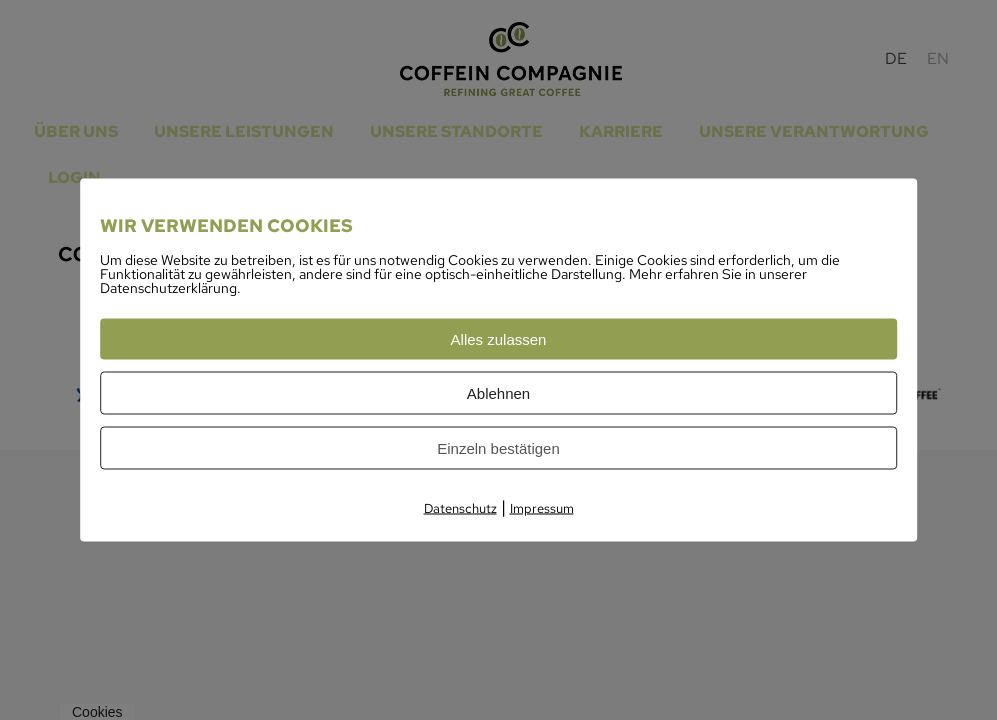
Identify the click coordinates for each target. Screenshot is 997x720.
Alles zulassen (499, 339)
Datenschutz (460, 508)
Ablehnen (498, 393)
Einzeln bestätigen (498, 448)
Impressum (542, 508)
